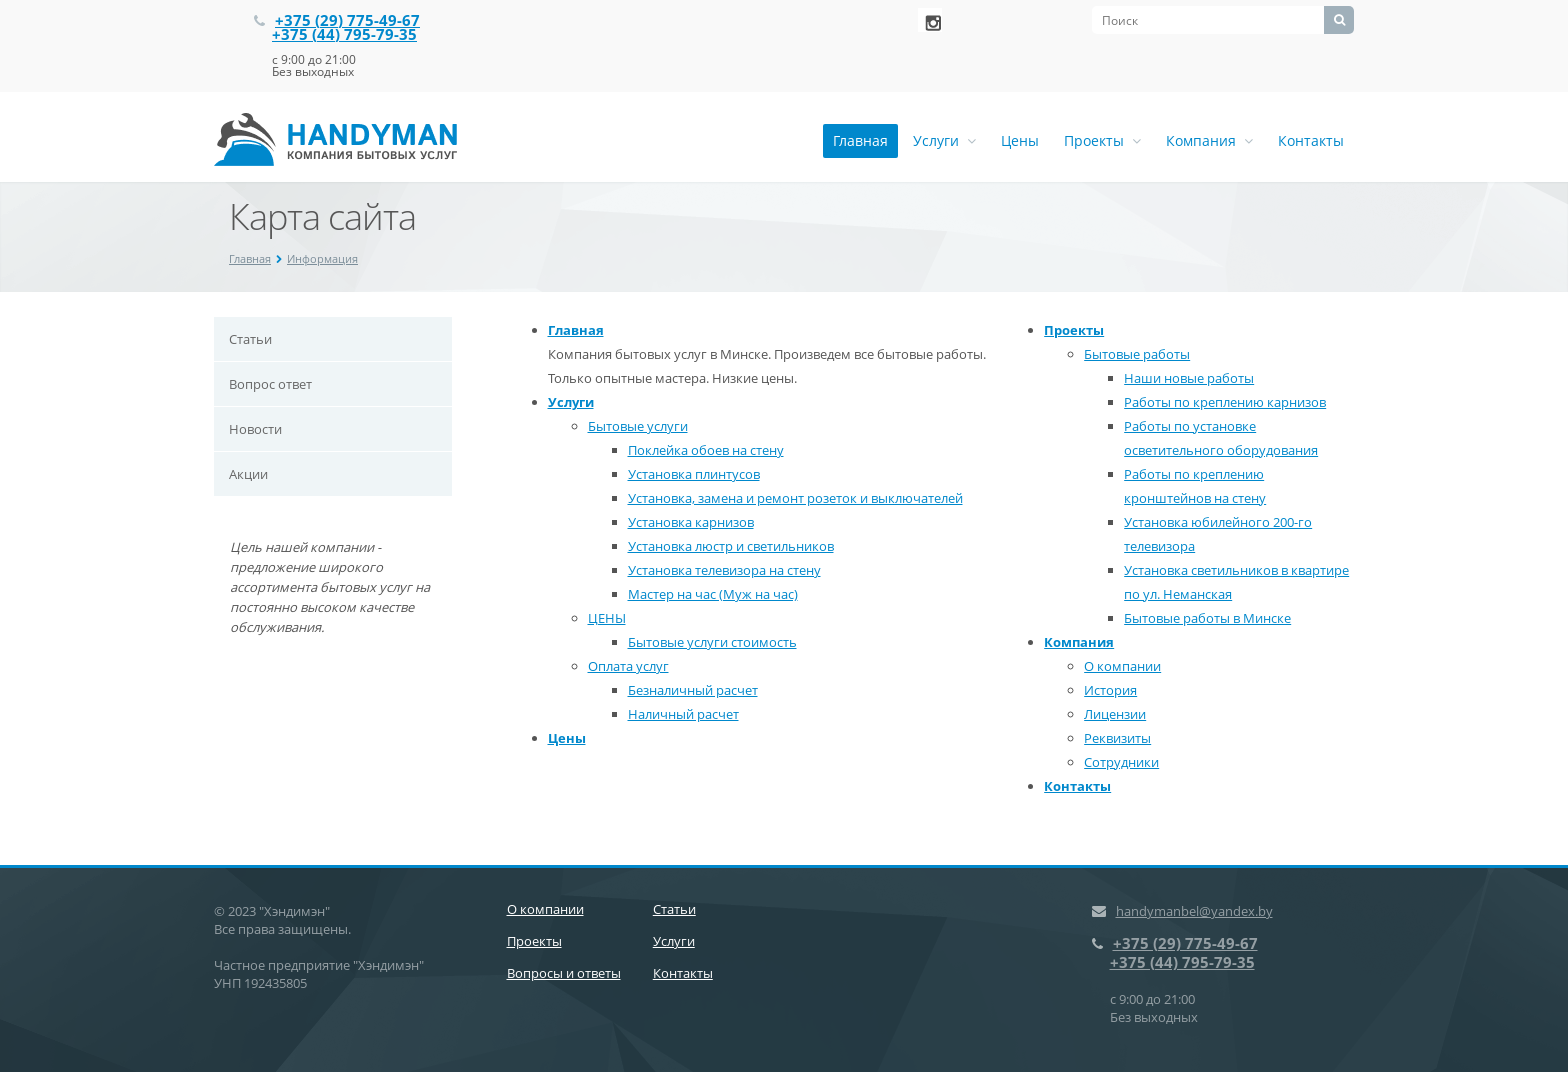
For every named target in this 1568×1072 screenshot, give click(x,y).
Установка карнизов (691, 522)
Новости (255, 429)
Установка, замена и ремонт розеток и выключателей (795, 498)
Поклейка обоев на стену (706, 450)
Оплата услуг (628, 666)
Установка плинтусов (694, 474)
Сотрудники (1121, 762)
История (1110, 690)
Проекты (1102, 140)
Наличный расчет (683, 714)
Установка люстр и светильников (731, 546)
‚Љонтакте (930, 20)
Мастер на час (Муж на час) (713, 594)
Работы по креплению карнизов (1225, 402)
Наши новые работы (1189, 378)
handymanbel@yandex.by (1194, 911)
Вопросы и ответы (564, 973)
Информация (322, 258)
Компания (1209, 140)
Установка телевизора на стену (724, 570)
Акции (248, 474)
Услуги (944, 140)
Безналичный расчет (693, 690)
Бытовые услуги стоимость (712, 642)
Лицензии (1115, 714)
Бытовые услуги (638, 426)
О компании (1122, 666)
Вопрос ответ (270, 384)
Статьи (250, 339)
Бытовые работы (1137, 354)
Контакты (1311, 140)
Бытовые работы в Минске (1207, 618)
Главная (860, 140)
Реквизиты (1117, 738)
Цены (1020, 140)
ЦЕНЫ (607, 618)
